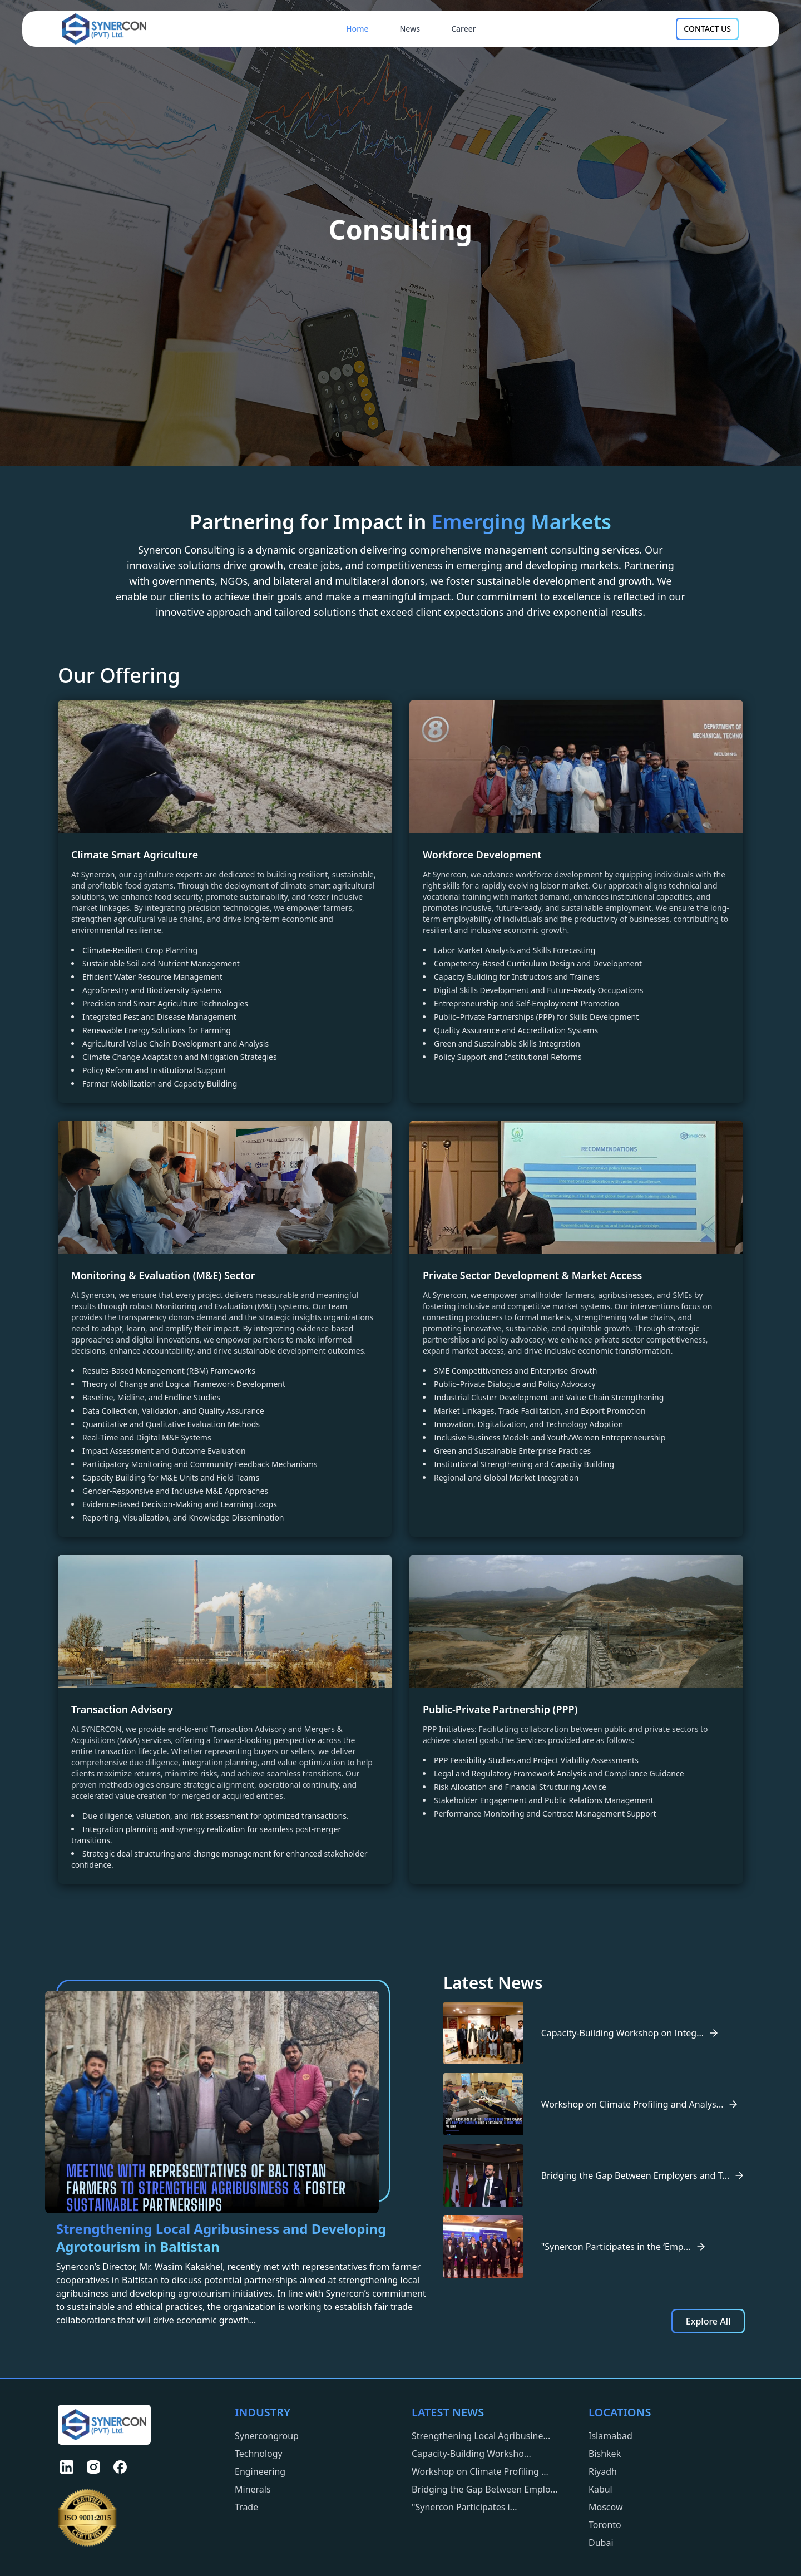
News (409, 28)
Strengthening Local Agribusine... (481, 2436)
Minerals (253, 2489)
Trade (246, 2507)
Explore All (708, 2321)
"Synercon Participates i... (464, 2507)
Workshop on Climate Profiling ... (480, 2471)
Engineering (260, 2471)
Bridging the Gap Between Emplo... (485, 2489)
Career (463, 28)
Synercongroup (267, 2436)
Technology (259, 2453)
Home (357, 28)
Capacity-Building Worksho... (471, 2453)
